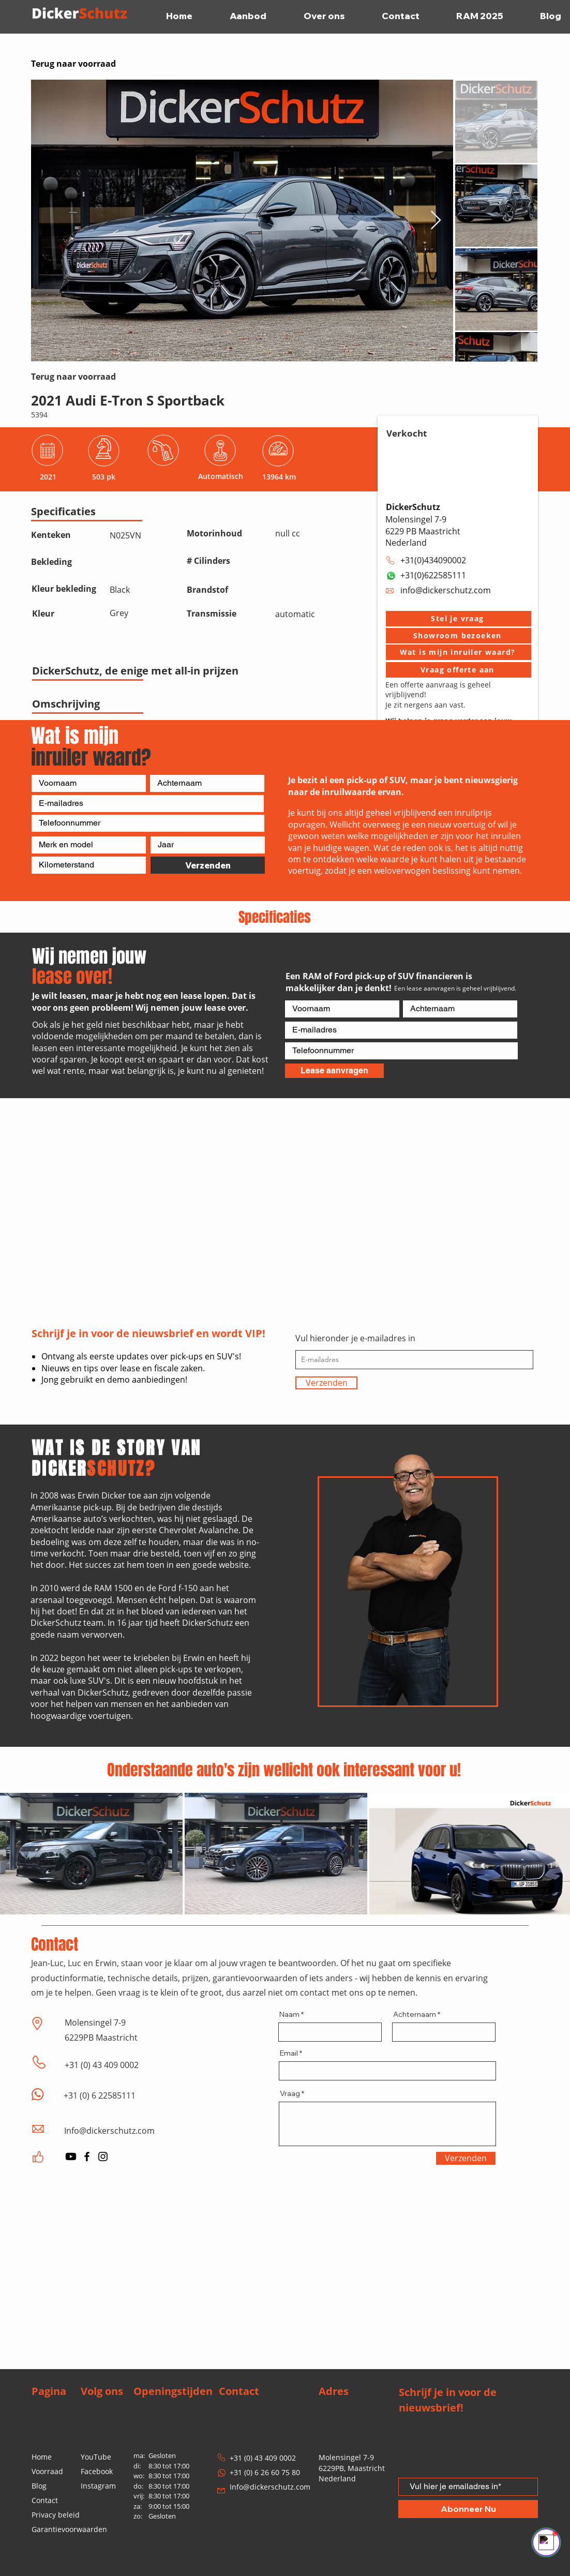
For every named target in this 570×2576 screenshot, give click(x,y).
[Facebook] (87, 2156)
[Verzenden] (208, 865)
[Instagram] (103, 2156)
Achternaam (414, 2014)
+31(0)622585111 (433, 575)
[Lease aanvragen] (334, 1071)
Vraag (290, 2093)
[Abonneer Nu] (468, 2509)
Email (289, 2053)
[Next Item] (436, 221)
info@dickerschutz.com (445, 590)
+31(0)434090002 (433, 560)
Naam (289, 2014)
